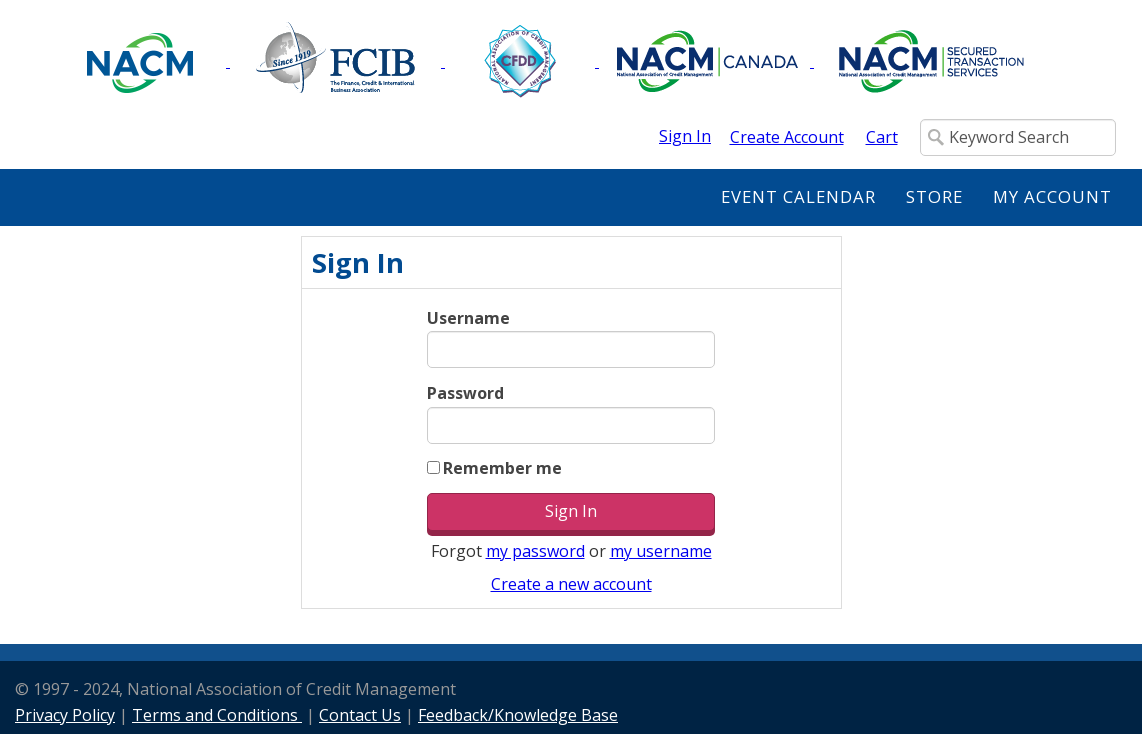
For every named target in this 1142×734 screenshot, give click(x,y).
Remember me (502, 468)
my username (661, 551)
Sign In (685, 136)
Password (465, 393)
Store (934, 196)
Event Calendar (798, 196)
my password (535, 551)
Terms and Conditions (217, 715)
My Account (1052, 196)
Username (468, 318)
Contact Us (360, 715)
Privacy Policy (65, 715)
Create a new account (571, 584)
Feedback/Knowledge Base (518, 715)
